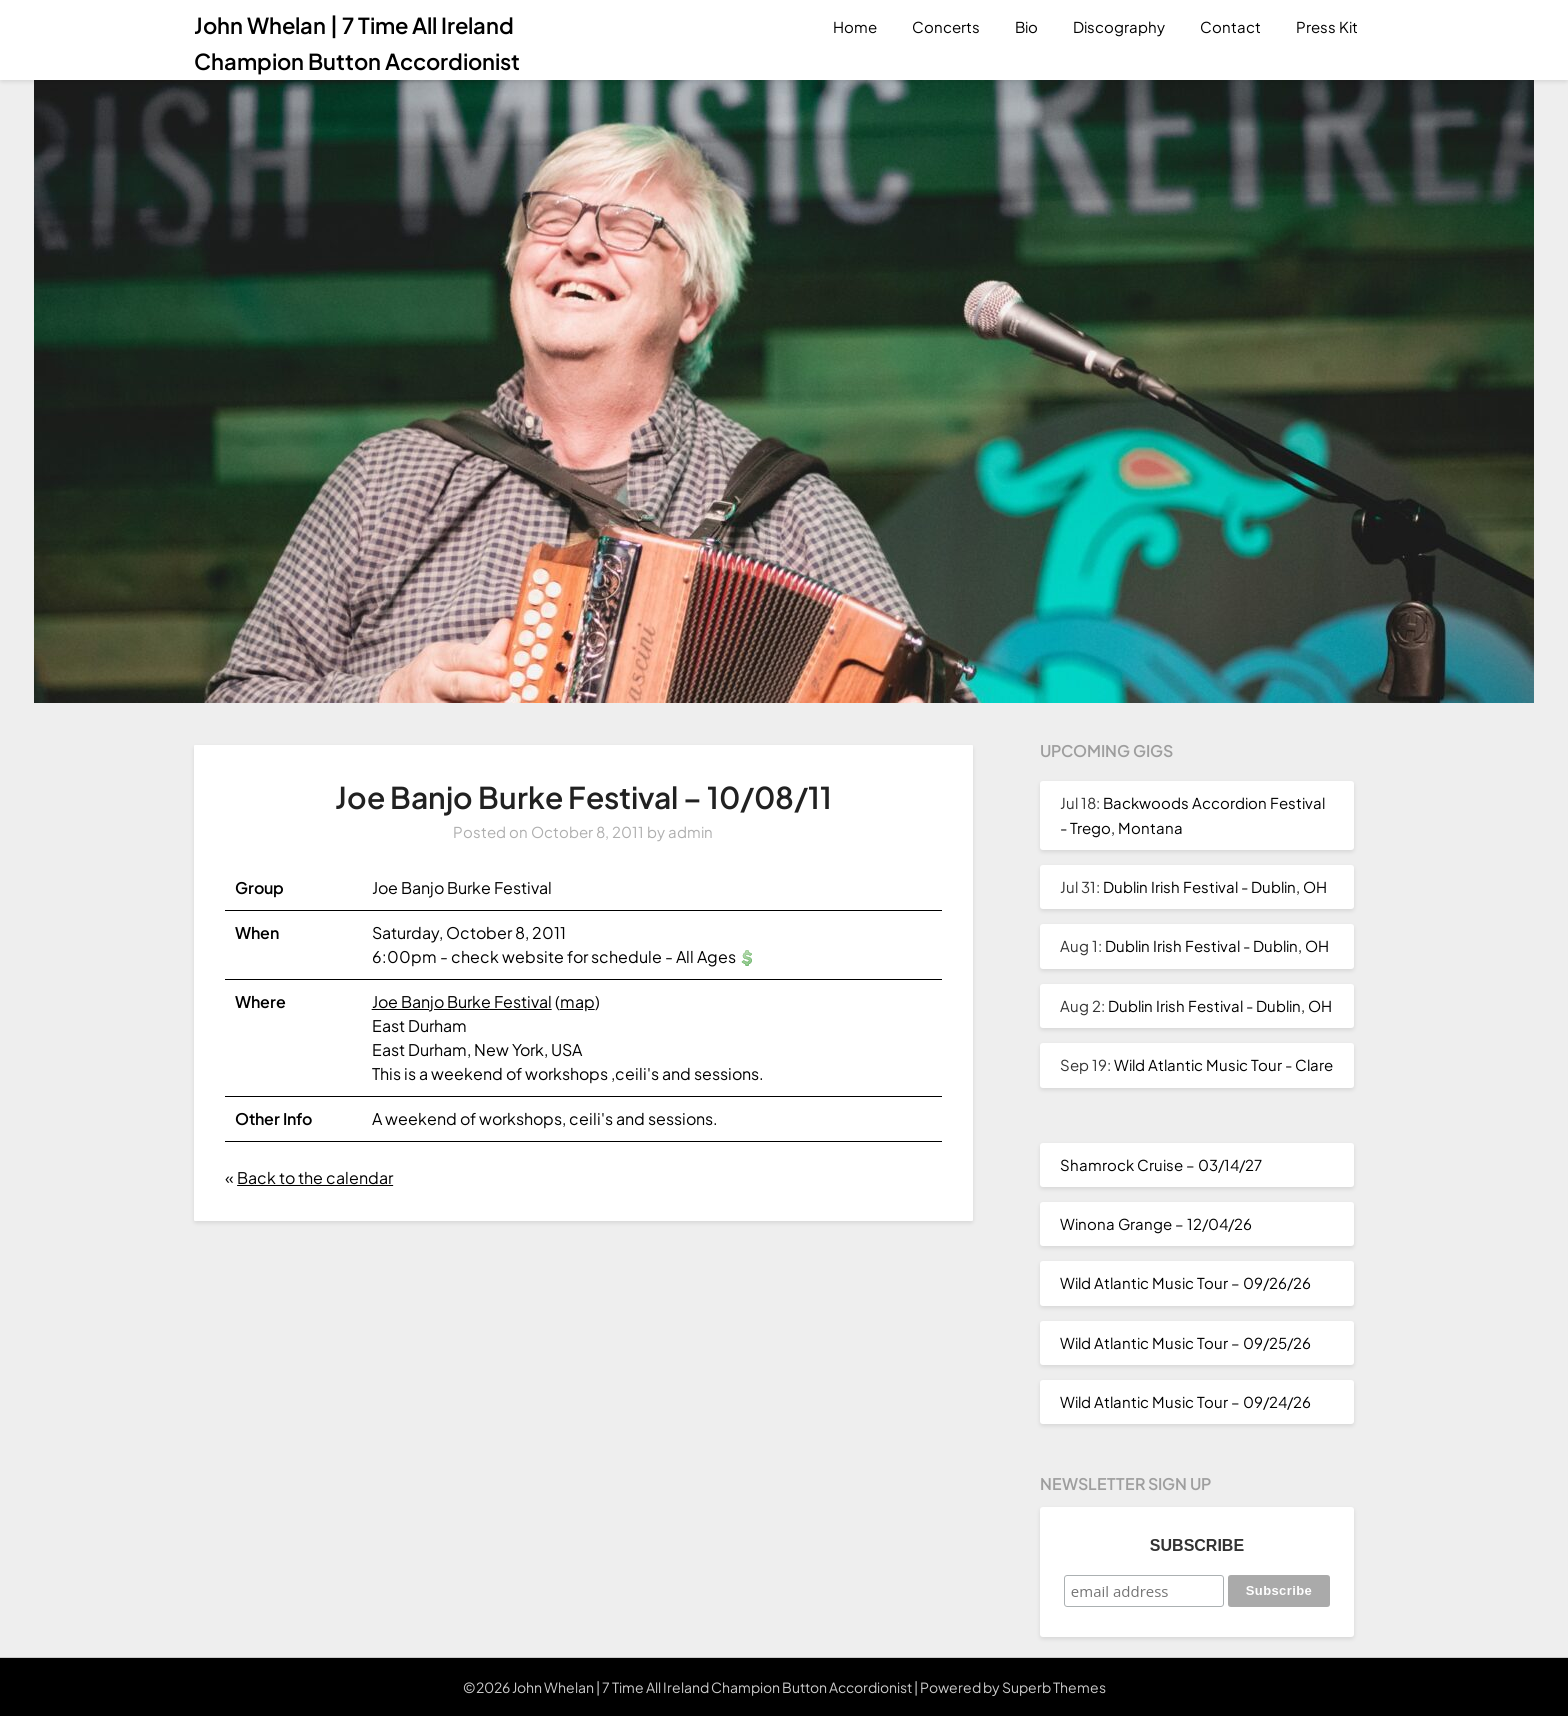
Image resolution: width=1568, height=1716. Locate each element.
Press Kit (1327, 26)
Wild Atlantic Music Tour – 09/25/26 (1185, 1342)
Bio (1026, 26)
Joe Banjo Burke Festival (462, 1001)
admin (690, 831)
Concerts (946, 26)
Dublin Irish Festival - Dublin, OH (1215, 886)
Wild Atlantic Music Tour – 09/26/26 (1185, 1282)
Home (855, 26)
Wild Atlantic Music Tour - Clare (1223, 1064)
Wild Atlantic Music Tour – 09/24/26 (1185, 1401)
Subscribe (1197, 1545)
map (577, 1001)
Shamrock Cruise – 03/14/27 (1161, 1164)
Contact (1230, 26)
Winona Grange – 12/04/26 (1156, 1223)
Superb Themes (1054, 1687)
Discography (1119, 26)
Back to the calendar (315, 1177)
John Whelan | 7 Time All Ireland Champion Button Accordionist (357, 43)
